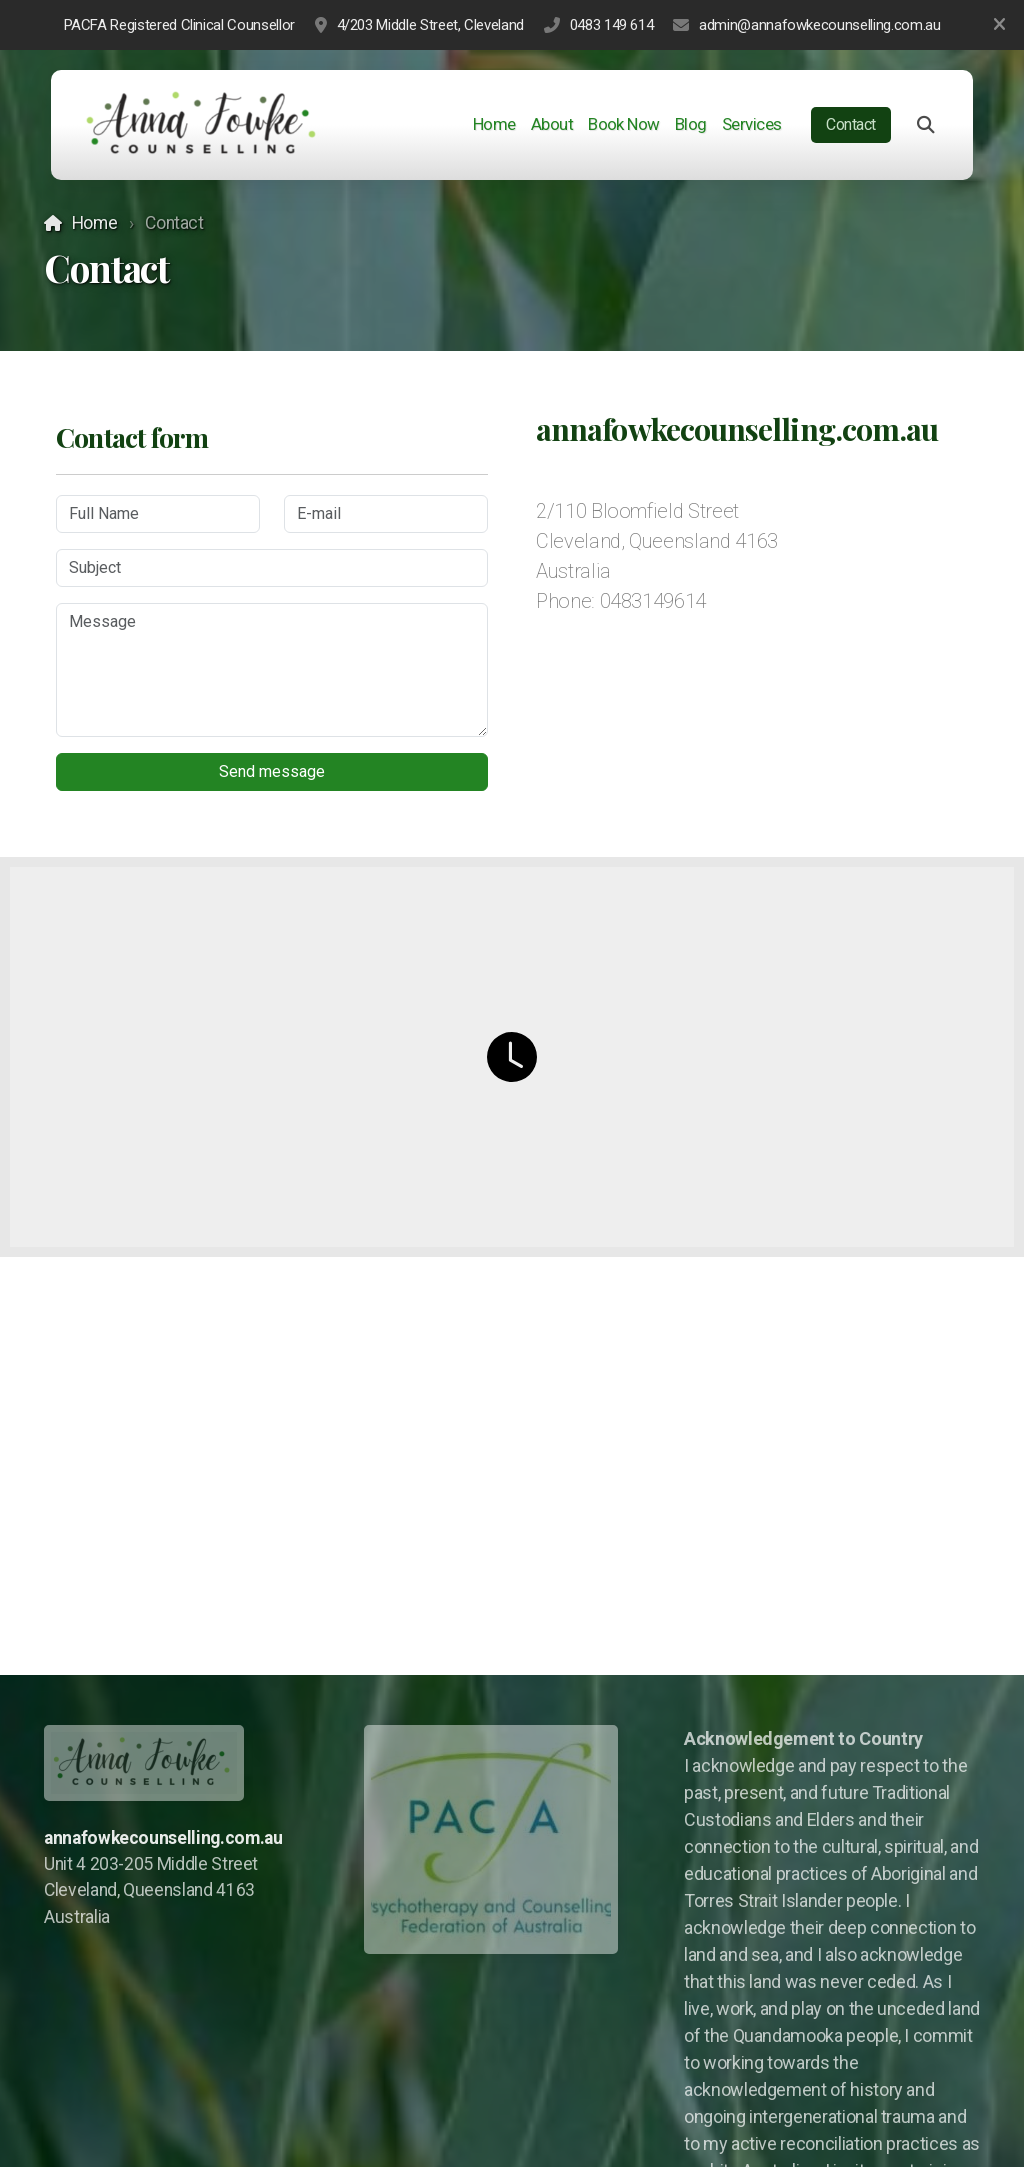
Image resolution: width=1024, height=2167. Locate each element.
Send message (272, 771)
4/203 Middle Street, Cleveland (430, 25)
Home (95, 223)
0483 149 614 (612, 25)
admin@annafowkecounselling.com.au (819, 25)
